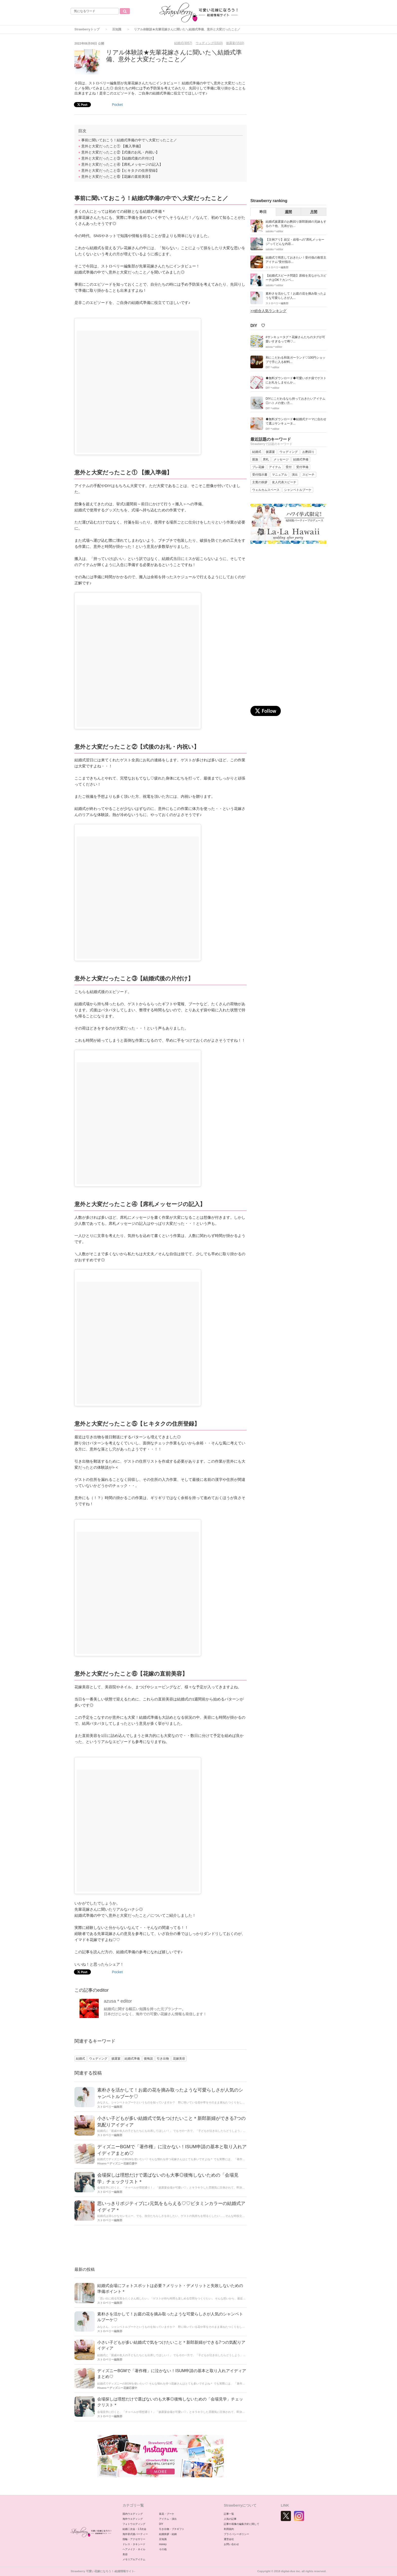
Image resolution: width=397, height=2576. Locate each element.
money (163, 2544)
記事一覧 (229, 2513)
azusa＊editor (118, 2001)
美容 (125, 2554)
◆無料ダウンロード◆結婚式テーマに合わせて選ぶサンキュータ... (296, 421)
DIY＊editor (272, 367)
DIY (161, 2524)
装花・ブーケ (166, 2513)
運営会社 (229, 2539)
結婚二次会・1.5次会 (134, 2529)
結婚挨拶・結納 (168, 2534)
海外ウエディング (133, 2518)
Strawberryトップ (87, 29)
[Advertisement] (160, 2246)
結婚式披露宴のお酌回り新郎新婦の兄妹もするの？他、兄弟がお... (296, 224)
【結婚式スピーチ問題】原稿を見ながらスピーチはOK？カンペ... (296, 278)
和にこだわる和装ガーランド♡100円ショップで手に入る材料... (295, 360)
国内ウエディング (133, 2513)
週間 (288, 212)
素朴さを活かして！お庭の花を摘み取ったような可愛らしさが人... (296, 296)
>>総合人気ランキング (268, 311)
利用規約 (229, 2529)
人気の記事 (230, 2518)
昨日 (263, 212)
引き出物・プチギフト (171, 2529)
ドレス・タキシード (134, 2544)
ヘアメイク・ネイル (134, 2549)
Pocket (117, 105)
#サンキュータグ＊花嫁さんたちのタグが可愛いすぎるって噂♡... (295, 339)
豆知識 (116, 29)
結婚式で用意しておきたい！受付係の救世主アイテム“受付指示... (296, 260)
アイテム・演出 (168, 2518)
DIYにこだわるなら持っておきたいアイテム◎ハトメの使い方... (295, 401)
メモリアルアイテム (134, 2559)
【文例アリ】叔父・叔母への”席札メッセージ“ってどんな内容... (295, 242)
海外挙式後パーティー (135, 2534)
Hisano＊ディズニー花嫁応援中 (117, 2163)
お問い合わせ (231, 2544)
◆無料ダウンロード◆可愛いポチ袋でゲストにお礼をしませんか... (296, 380)
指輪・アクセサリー (134, 2539)
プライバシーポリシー (236, 2534)
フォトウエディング (134, 2524)
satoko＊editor (274, 231)
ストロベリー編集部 (109, 2106)
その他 (163, 2549)
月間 (313, 212)
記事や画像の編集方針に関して (241, 2524)
